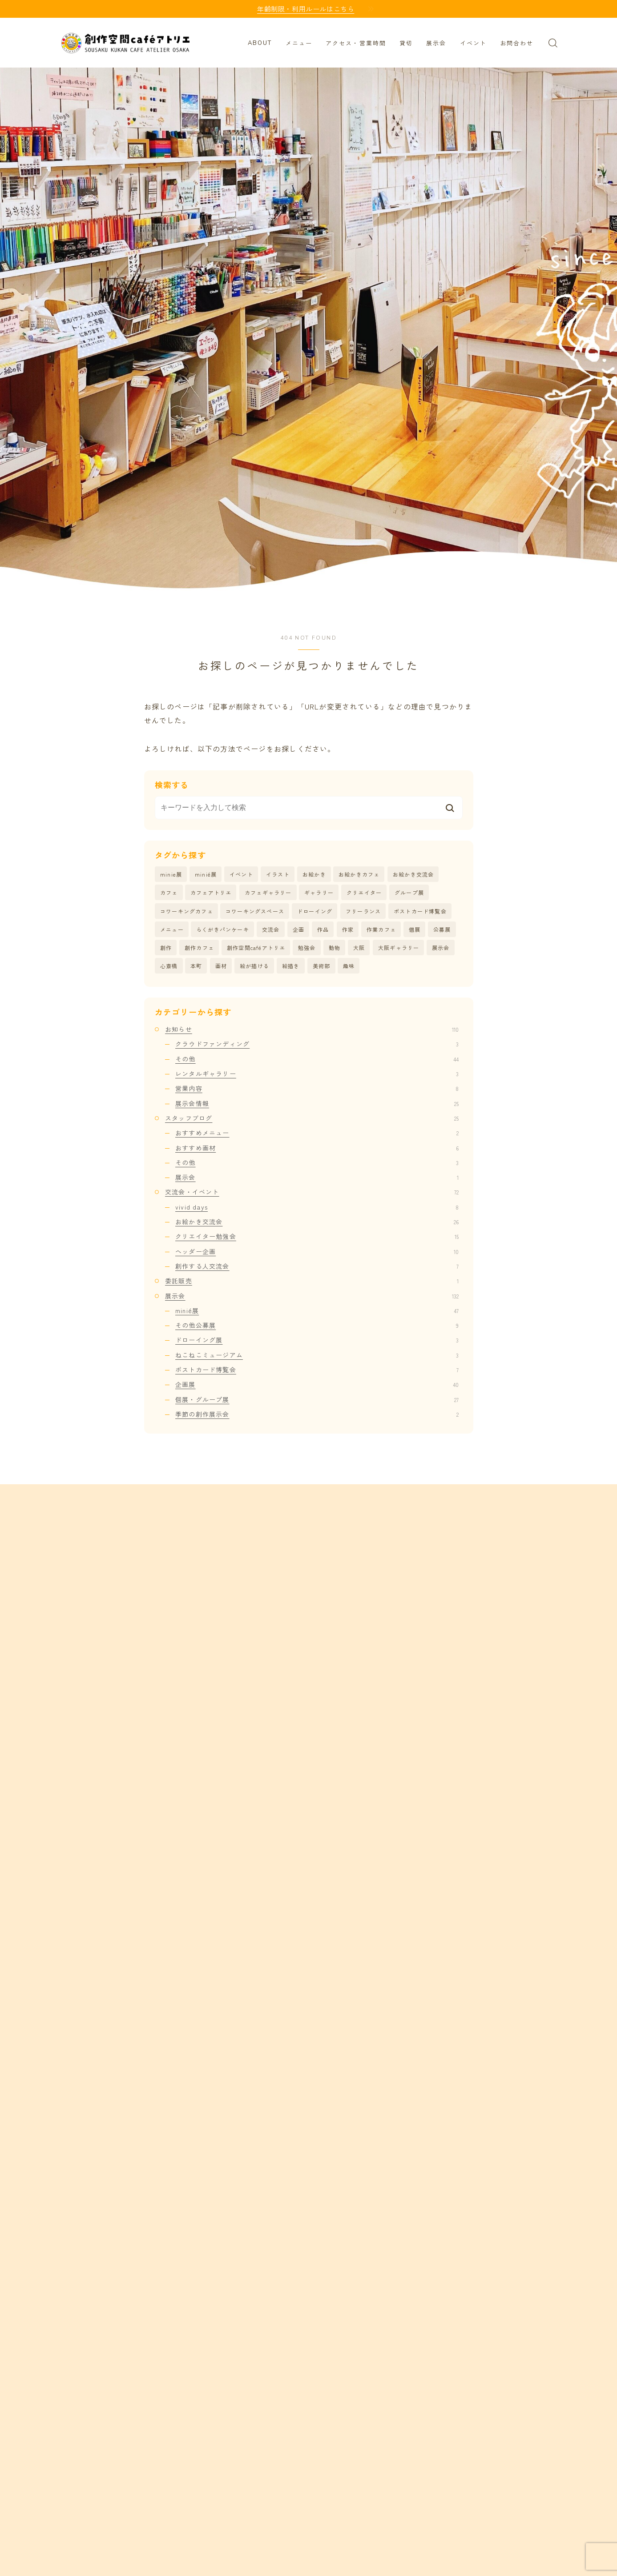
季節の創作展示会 (317, 1414)
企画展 (317, 1385)
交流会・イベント (312, 1192)
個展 (414, 929)
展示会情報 (317, 1103)
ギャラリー (319, 893)
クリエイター (364, 893)
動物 (334, 948)
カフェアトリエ (210, 893)
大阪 (359, 948)
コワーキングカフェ (186, 911)
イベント (473, 44)
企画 (298, 929)
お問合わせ (517, 44)
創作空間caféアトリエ (256, 948)
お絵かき (314, 874)
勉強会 (307, 948)
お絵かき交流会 (413, 874)
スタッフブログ (312, 1118)
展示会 (436, 44)
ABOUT (260, 43)
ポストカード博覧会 (420, 911)
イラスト (278, 874)
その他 (317, 1059)
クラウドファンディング (317, 1044)
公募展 (442, 929)
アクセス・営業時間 (356, 44)
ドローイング (314, 911)
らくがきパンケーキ (222, 929)
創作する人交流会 (317, 1266)
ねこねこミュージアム (317, 1355)
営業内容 (317, 1089)
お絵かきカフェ (359, 874)
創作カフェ (199, 948)
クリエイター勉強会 (317, 1237)
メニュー (299, 44)
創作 (166, 948)
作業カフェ (381, 929)
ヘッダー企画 (317, 1251)
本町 (196, 966)
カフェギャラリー (268, 893)
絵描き (291, 966)
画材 (221, 966)
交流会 (271, 929)
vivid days (317, 1207)
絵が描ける (254, 966)
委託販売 (312, 1281)
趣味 (349, 966)
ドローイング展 (317, 1340)
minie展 (171, 874)
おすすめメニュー (317, 1133)
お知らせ (312, 1030)
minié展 (206, 874)
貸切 (406, 44)
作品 (323, 929)
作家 (348, 929)
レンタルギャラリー (317, 1074)
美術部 (322, 966)
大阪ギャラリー (398, 948)
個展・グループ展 (317, 1399)
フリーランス (363, 911)
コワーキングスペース (255, 911)
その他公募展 (317, 1326)
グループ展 (409, 893)
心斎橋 (169, 966)
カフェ (169, 893)
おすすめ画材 (317, 1148)
